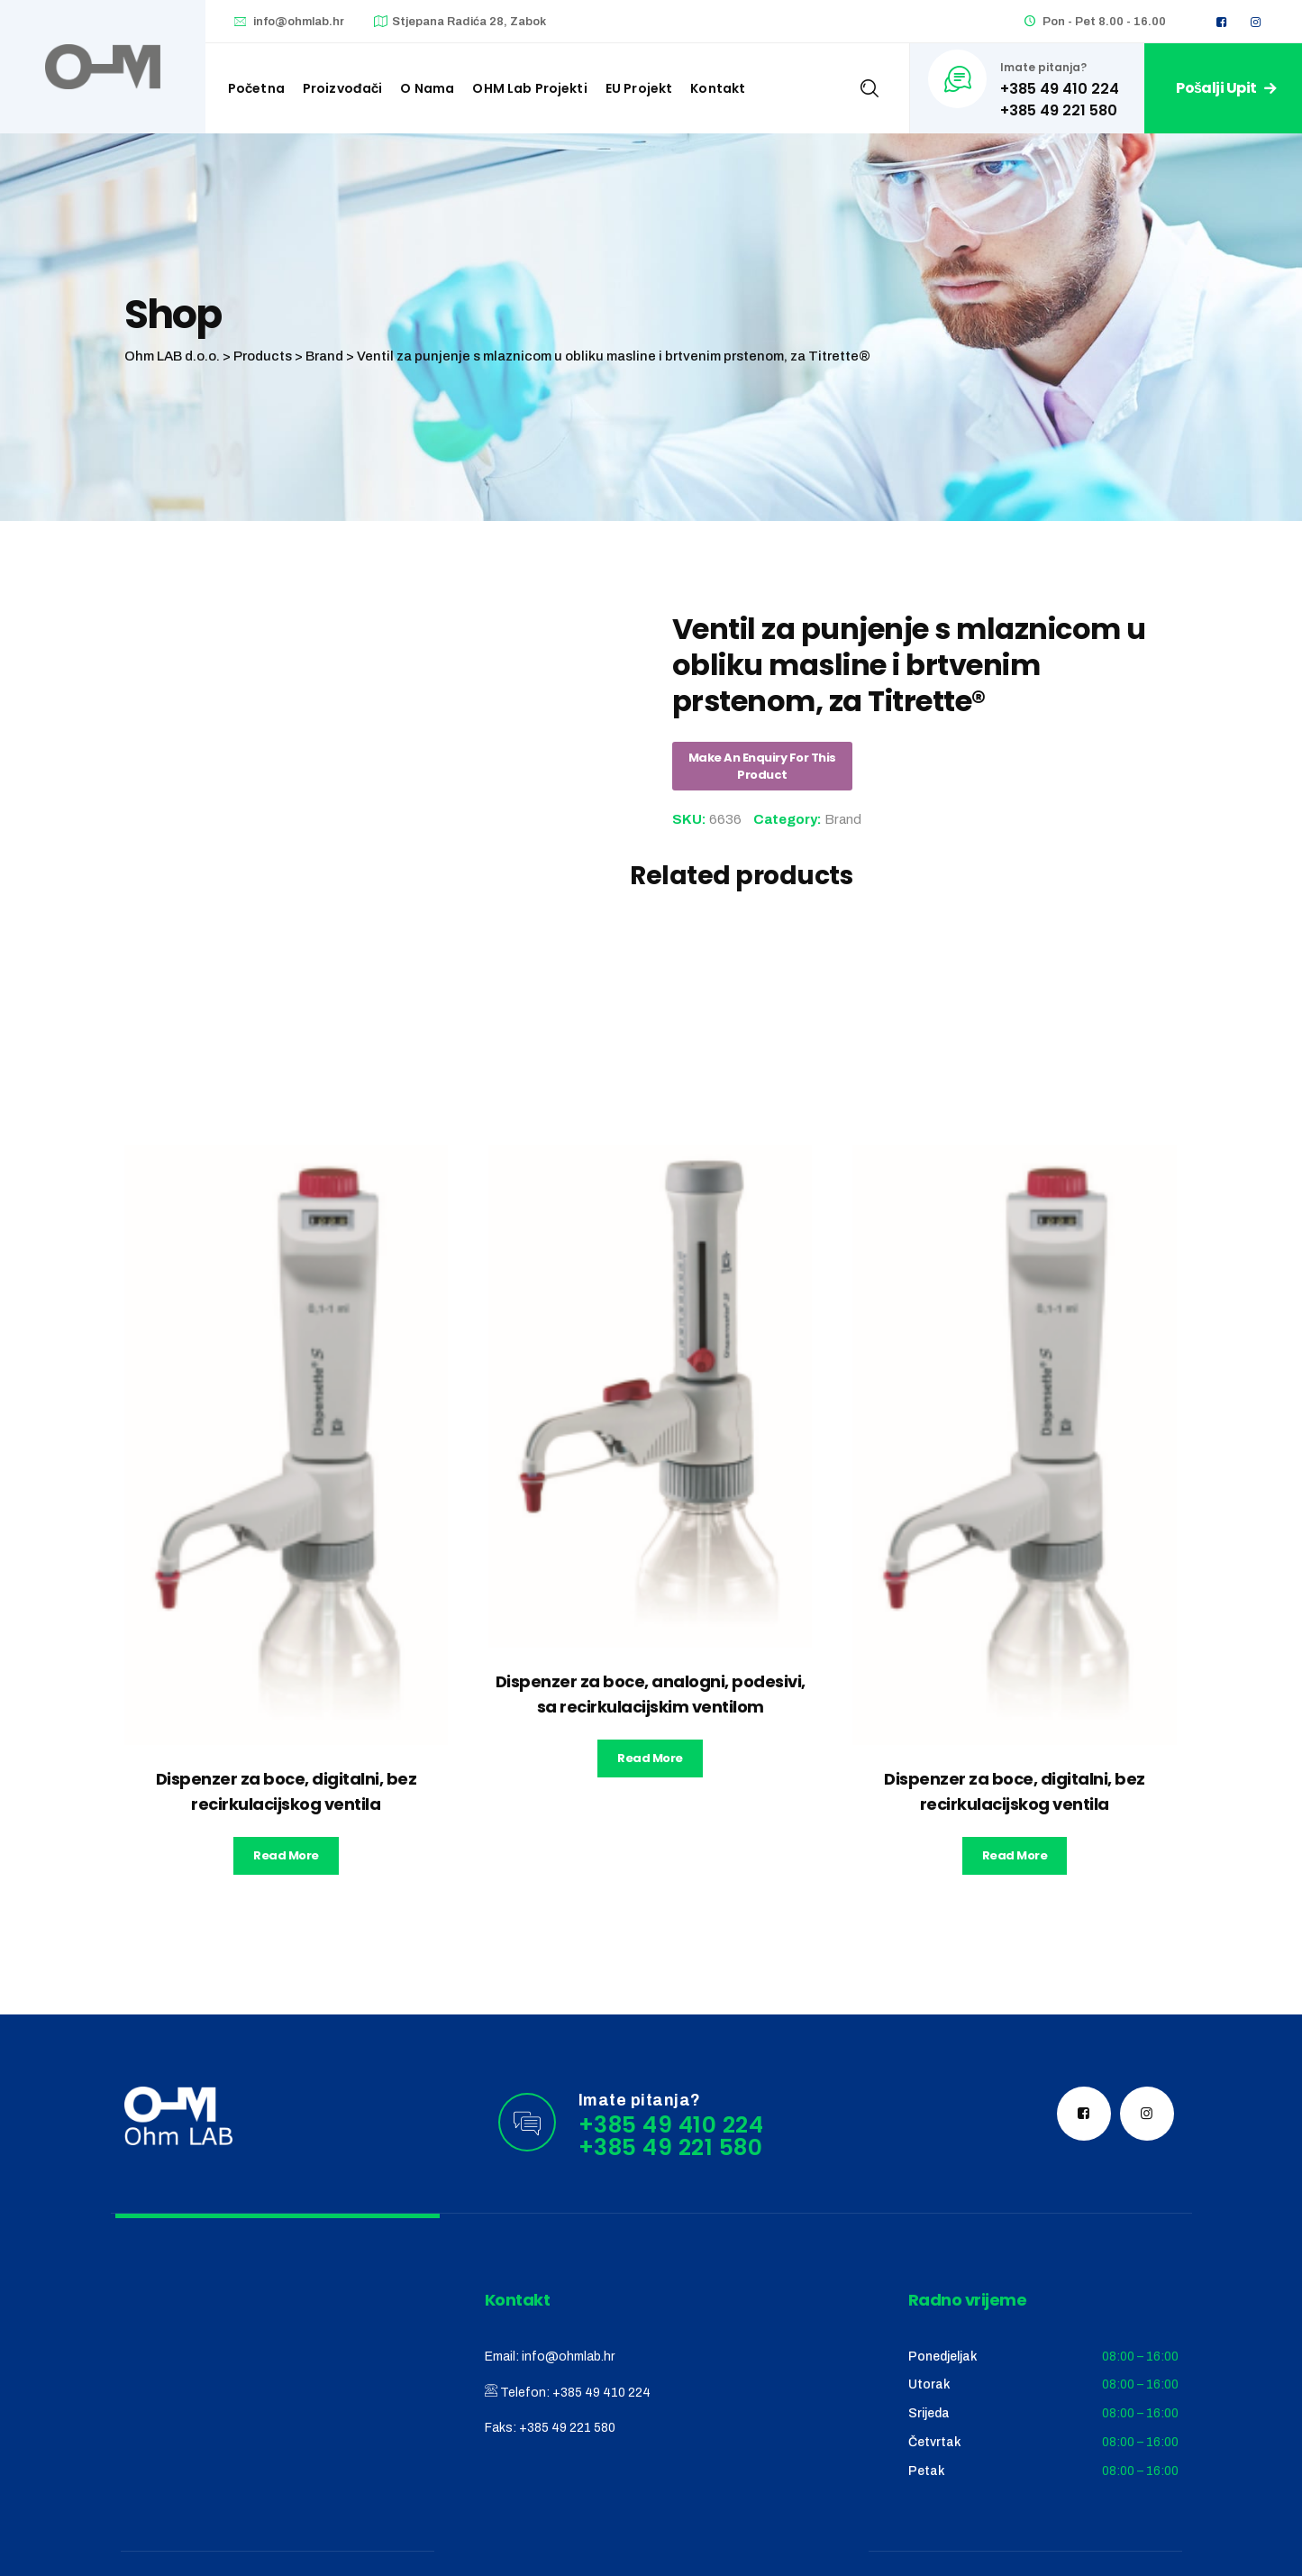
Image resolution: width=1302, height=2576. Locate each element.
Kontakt (717, 88)
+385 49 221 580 (567, 2427)
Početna (256, 88)
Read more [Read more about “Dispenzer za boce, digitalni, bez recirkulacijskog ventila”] (286, 1855)
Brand (842, 819)
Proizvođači (343, 88)
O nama (427, 88)
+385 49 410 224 (601, 2392)
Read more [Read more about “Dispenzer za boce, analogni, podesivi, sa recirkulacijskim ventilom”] (650, 1758)
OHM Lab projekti (529, 88)
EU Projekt (639, 88)
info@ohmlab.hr (298, 21)
